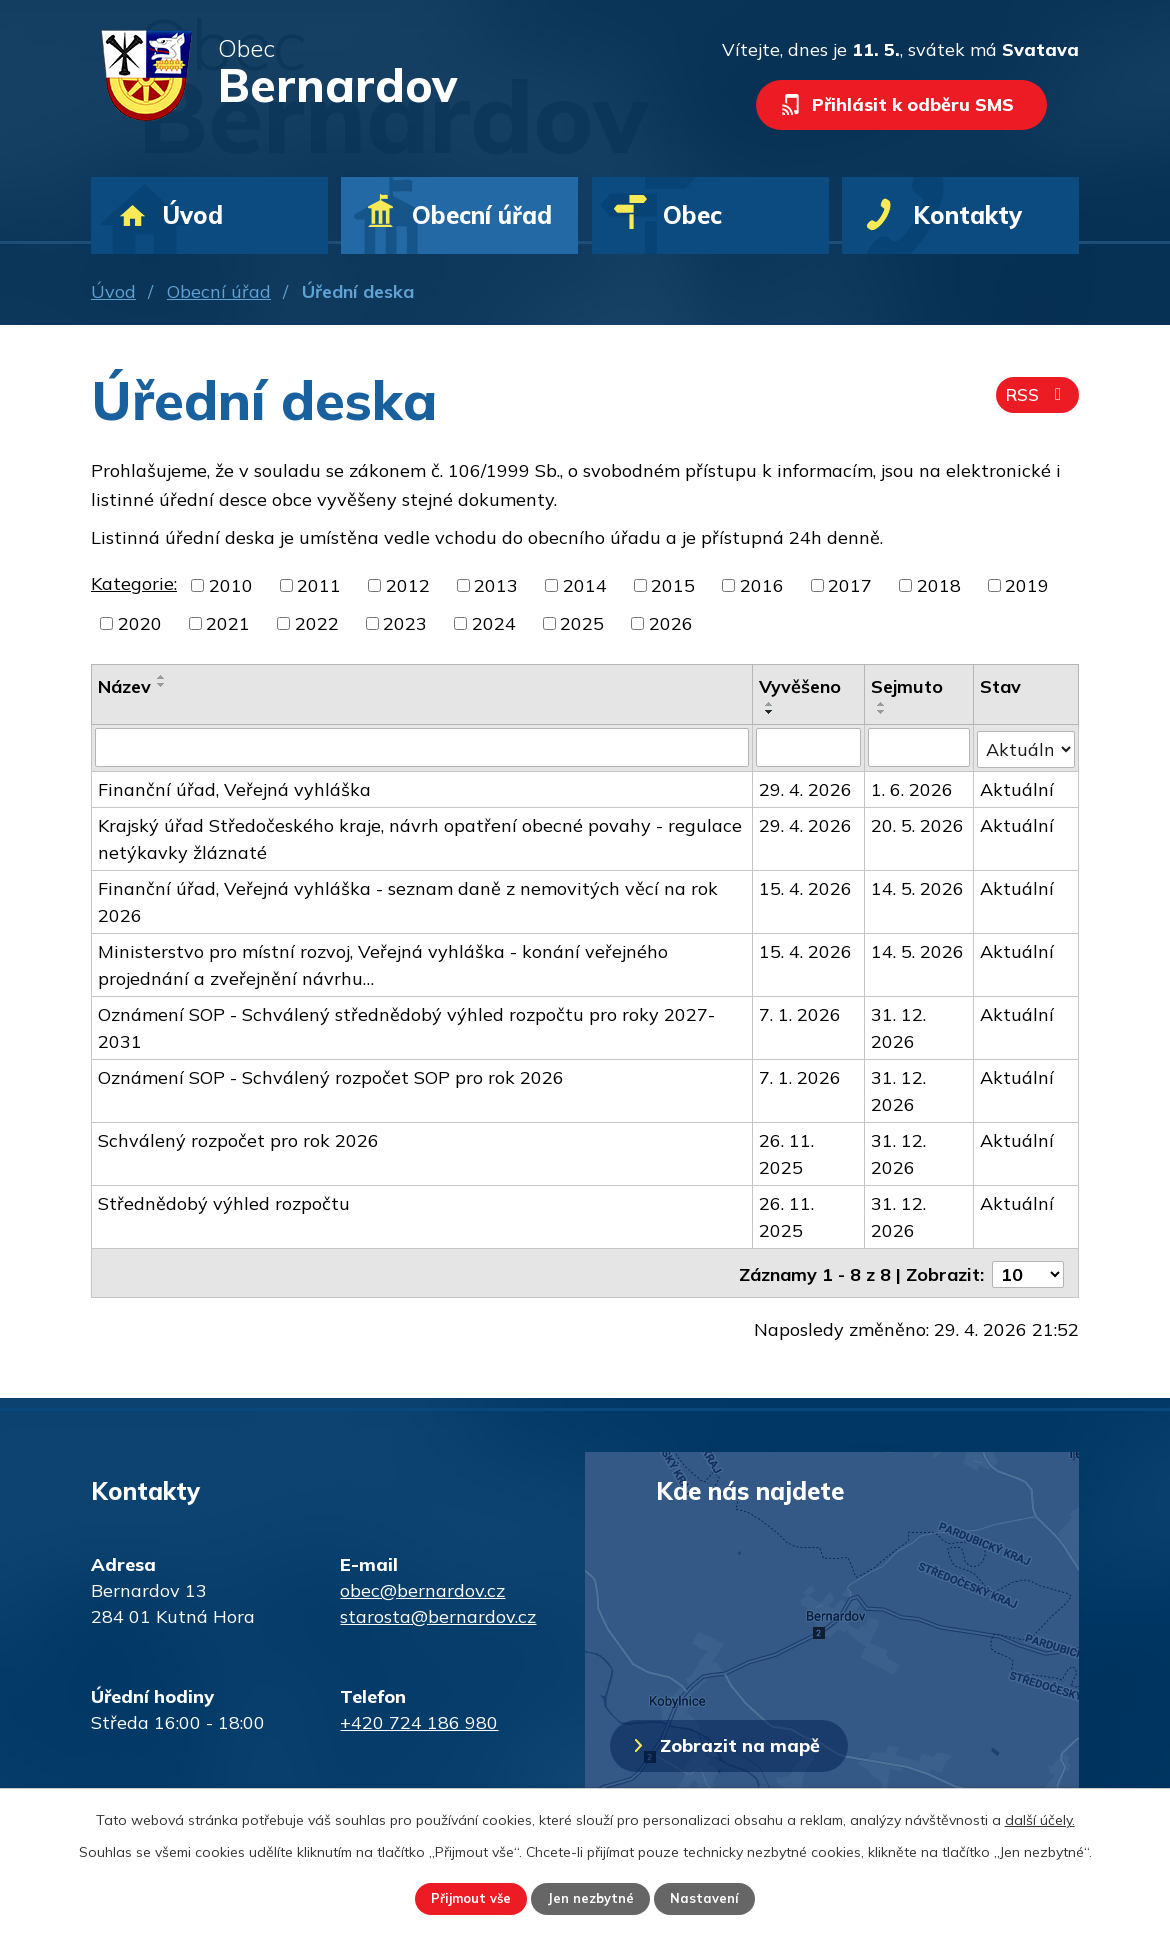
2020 (140, 623)
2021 (228, 623)
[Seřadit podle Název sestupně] (162, 685)
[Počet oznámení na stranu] (1028, 1269)
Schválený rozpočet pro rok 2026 (238, 1138)
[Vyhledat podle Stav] (1026, 746)
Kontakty (967, 215)
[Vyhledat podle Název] (422, 747)
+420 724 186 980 (419, 1717)
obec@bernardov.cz (422, 1585)
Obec (692, 215)
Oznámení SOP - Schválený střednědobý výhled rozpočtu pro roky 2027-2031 (406, 1026)
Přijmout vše (456, 1897)
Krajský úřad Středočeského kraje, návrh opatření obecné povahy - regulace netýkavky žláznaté (420, 837)
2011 (319, 585)
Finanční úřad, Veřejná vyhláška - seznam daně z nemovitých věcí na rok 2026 (408, 900)
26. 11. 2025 (787, 1152)
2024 (494, 623)
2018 (939, 585)
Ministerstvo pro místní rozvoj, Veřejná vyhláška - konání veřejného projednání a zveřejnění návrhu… (383, 963)
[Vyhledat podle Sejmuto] (919, 747)
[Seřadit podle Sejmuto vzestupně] (883, 704)
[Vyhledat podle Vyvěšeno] (809, 747)
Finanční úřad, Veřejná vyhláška (234, 787)
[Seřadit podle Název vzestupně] (162, 677)
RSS (1035, 401)
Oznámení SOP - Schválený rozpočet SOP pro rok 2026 (331, 1075)
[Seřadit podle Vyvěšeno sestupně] (771, 712)
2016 (762, 585)
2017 (850, 585)
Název (124, 686)
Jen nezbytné (592, 1897)
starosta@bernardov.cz (438, 1611)
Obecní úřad (219, 291)
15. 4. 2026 (806, 886)
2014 (585, 585)
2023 (405, 623)
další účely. (1040, 1817)
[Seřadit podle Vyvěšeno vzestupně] (771, 704)
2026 (671, 623)
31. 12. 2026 (899, 1026)
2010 (231, 585)
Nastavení (721, 1897)
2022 (317, 623)
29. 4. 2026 (806, 787)
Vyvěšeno (801, 686)
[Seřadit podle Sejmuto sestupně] (883, 712)
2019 (1027, 585)
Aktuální (1017, 787)
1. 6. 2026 (913, 787)
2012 (408, 585)
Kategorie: (134, 583)
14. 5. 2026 (918, 886)
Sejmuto (908, 686)
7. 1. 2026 (801, 1012)
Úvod (113, 291)
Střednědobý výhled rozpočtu (224, 1201)
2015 (673, 585)
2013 (496, 585)
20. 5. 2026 (918, 823)
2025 (582, 623)
